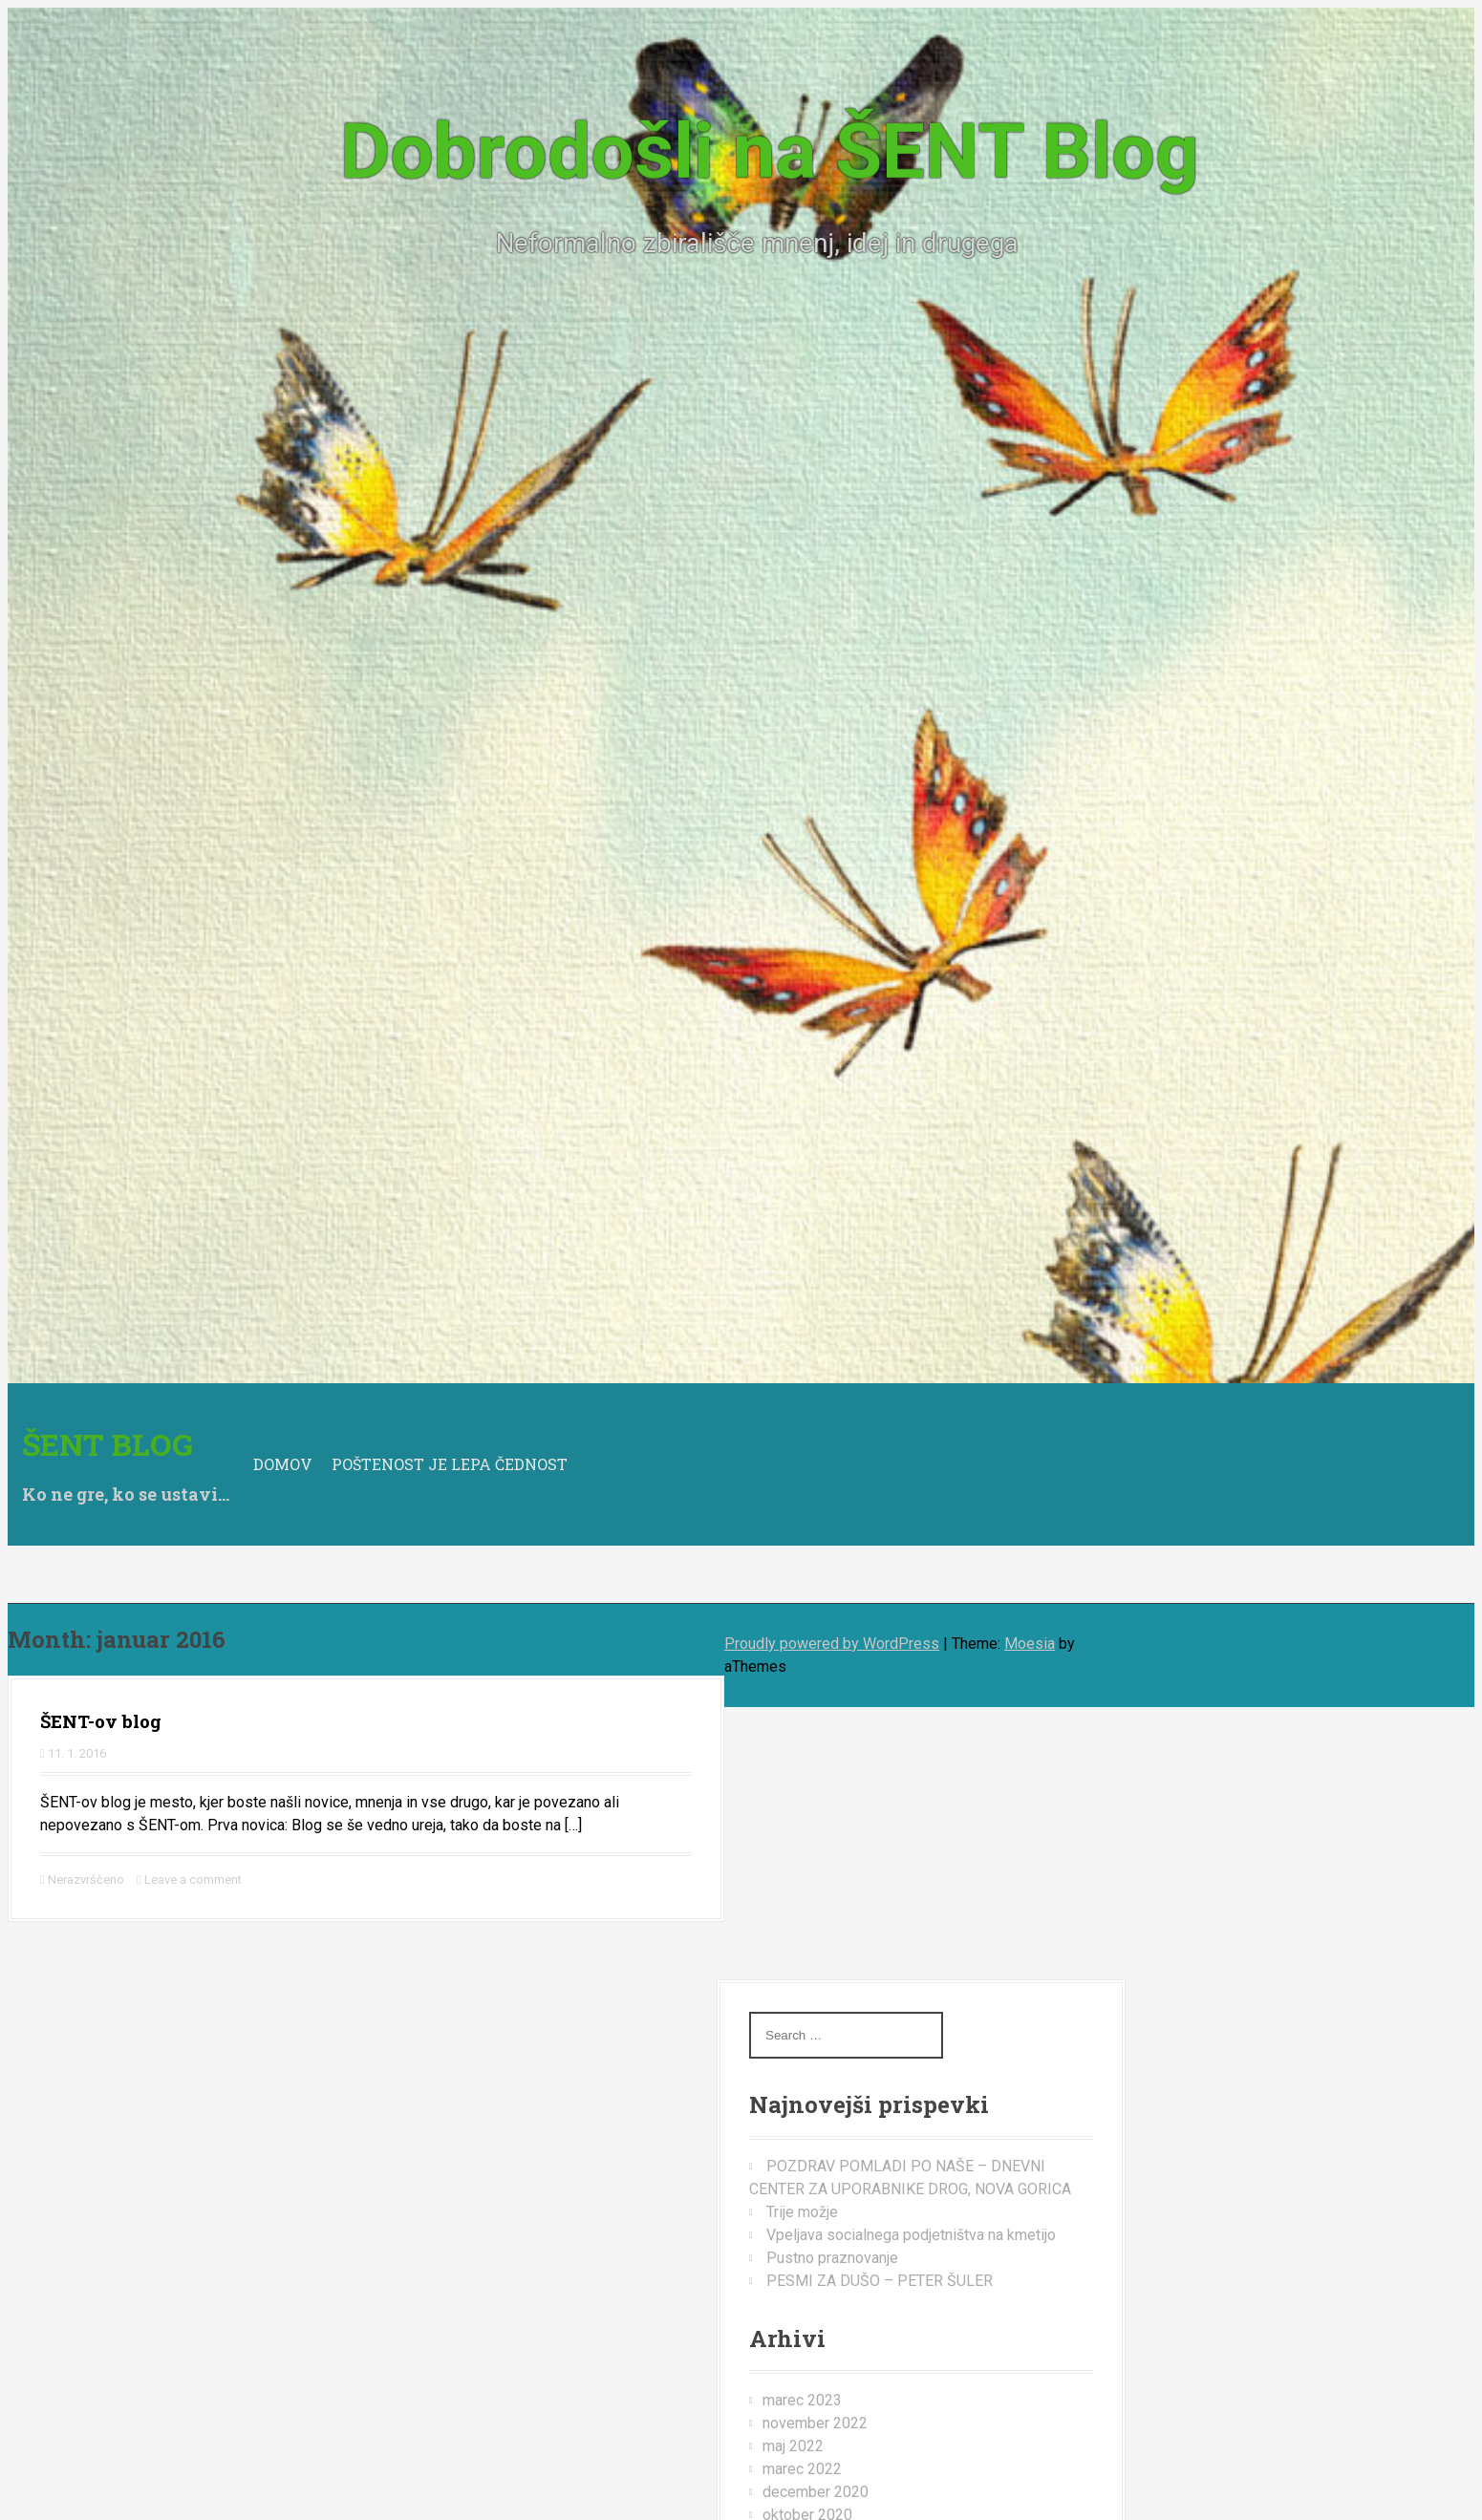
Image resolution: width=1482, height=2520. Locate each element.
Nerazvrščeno (86, 1879)
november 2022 (815, 2423)
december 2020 (815, 2492)
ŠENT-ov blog (100, 1721)
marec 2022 (802, 2469)
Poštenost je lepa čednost (450, 1464)
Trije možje (802, 2212)
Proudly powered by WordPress (831, 1643)
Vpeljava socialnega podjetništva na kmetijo (911, 2235)
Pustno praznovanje (832, 2258)
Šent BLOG (107, 1443)
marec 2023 (802, 2400)
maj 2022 (793, 2446)
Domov (282, 1464)
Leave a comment (193, 1879)
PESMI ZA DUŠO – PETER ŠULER (879, 2281)
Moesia (1029, 1643)
